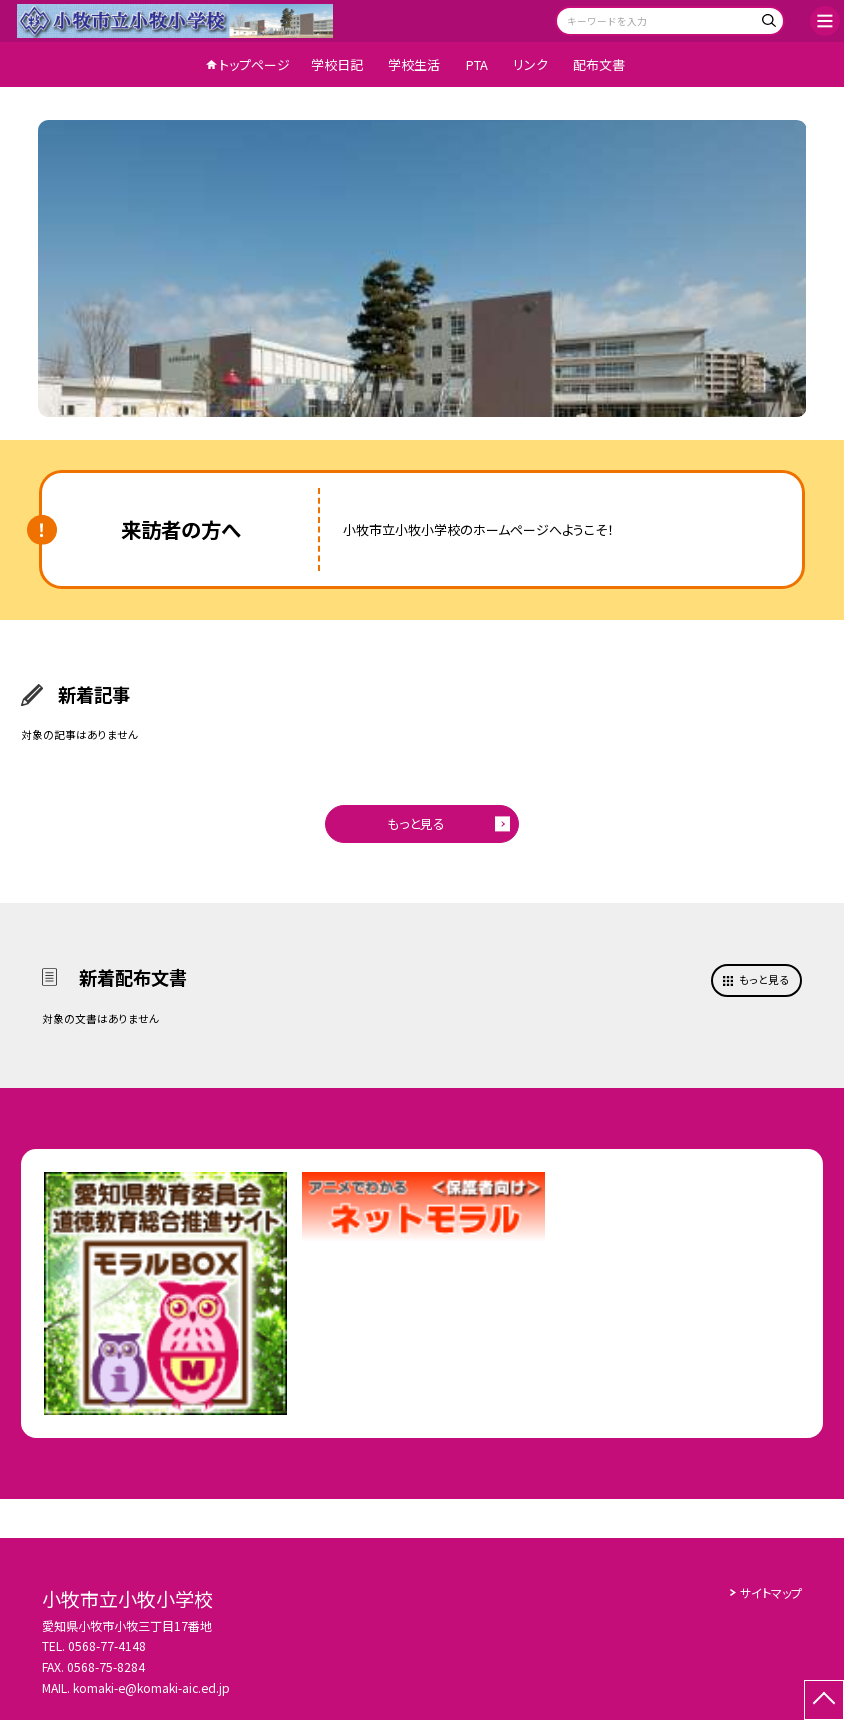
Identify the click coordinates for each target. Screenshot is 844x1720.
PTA (477, 64)
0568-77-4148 (107, 1645)
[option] (422, 268)
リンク (530, 64)
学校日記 (337, 64)
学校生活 (414, 64)
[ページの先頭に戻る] (824, 1700)
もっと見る (416, 823)
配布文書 (599, 64)
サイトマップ (771, 1592)
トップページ (254, 64)
